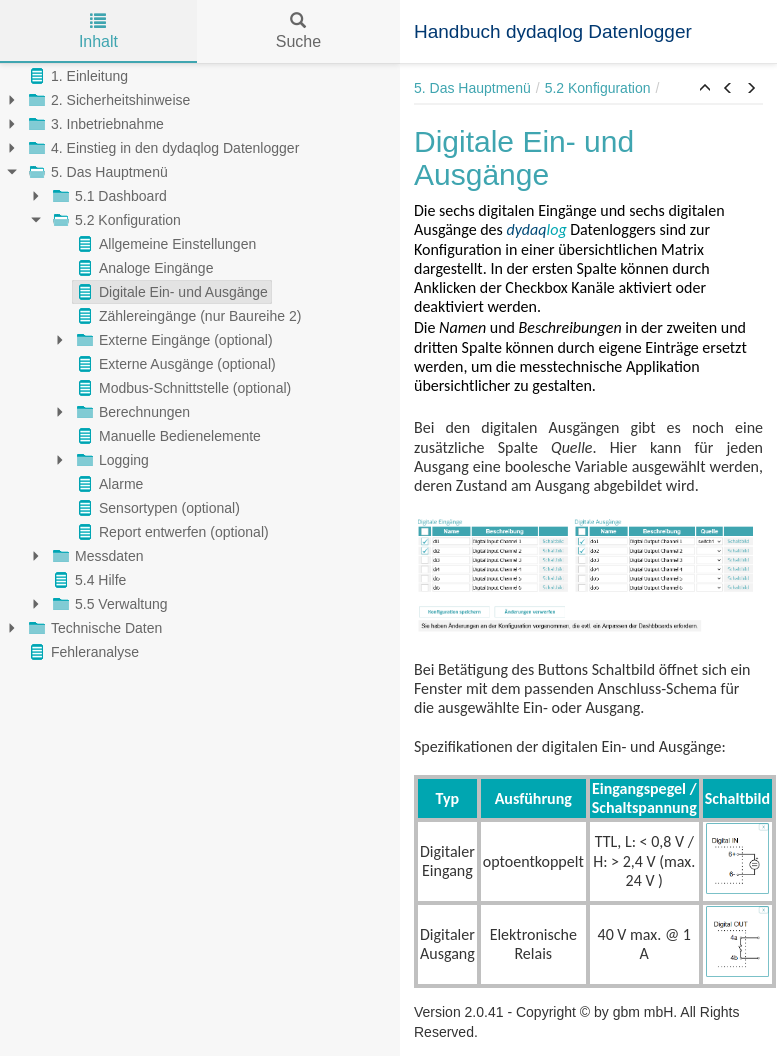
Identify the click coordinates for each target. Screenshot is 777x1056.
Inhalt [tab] (98, 31)
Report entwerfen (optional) (171, 532)
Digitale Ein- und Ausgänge (170, 292)
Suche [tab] (298, 31)
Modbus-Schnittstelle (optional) (182, 388)
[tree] (200, 364)
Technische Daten (93, 628)
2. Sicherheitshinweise (107, 100)
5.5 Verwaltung (108, 604)
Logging (111, 460)
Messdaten (96, 556)
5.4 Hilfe (87, 580)
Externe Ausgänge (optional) (174, 364)
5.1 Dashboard (108, 196)
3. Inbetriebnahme (94, 124)
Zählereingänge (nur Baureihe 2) (187, 316)
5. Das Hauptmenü (96, 172)
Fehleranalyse (82, 652)
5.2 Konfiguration (115, 220)
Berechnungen (131, 412)
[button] (705, 89)
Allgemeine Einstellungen (164, 244)
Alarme (108, 484)
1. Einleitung (76, 76)
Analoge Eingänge (143, 268)
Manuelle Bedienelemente (167, 436)
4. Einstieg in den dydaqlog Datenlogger (162, 148)
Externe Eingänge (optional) (173, 340)
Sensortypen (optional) (156, 508)
